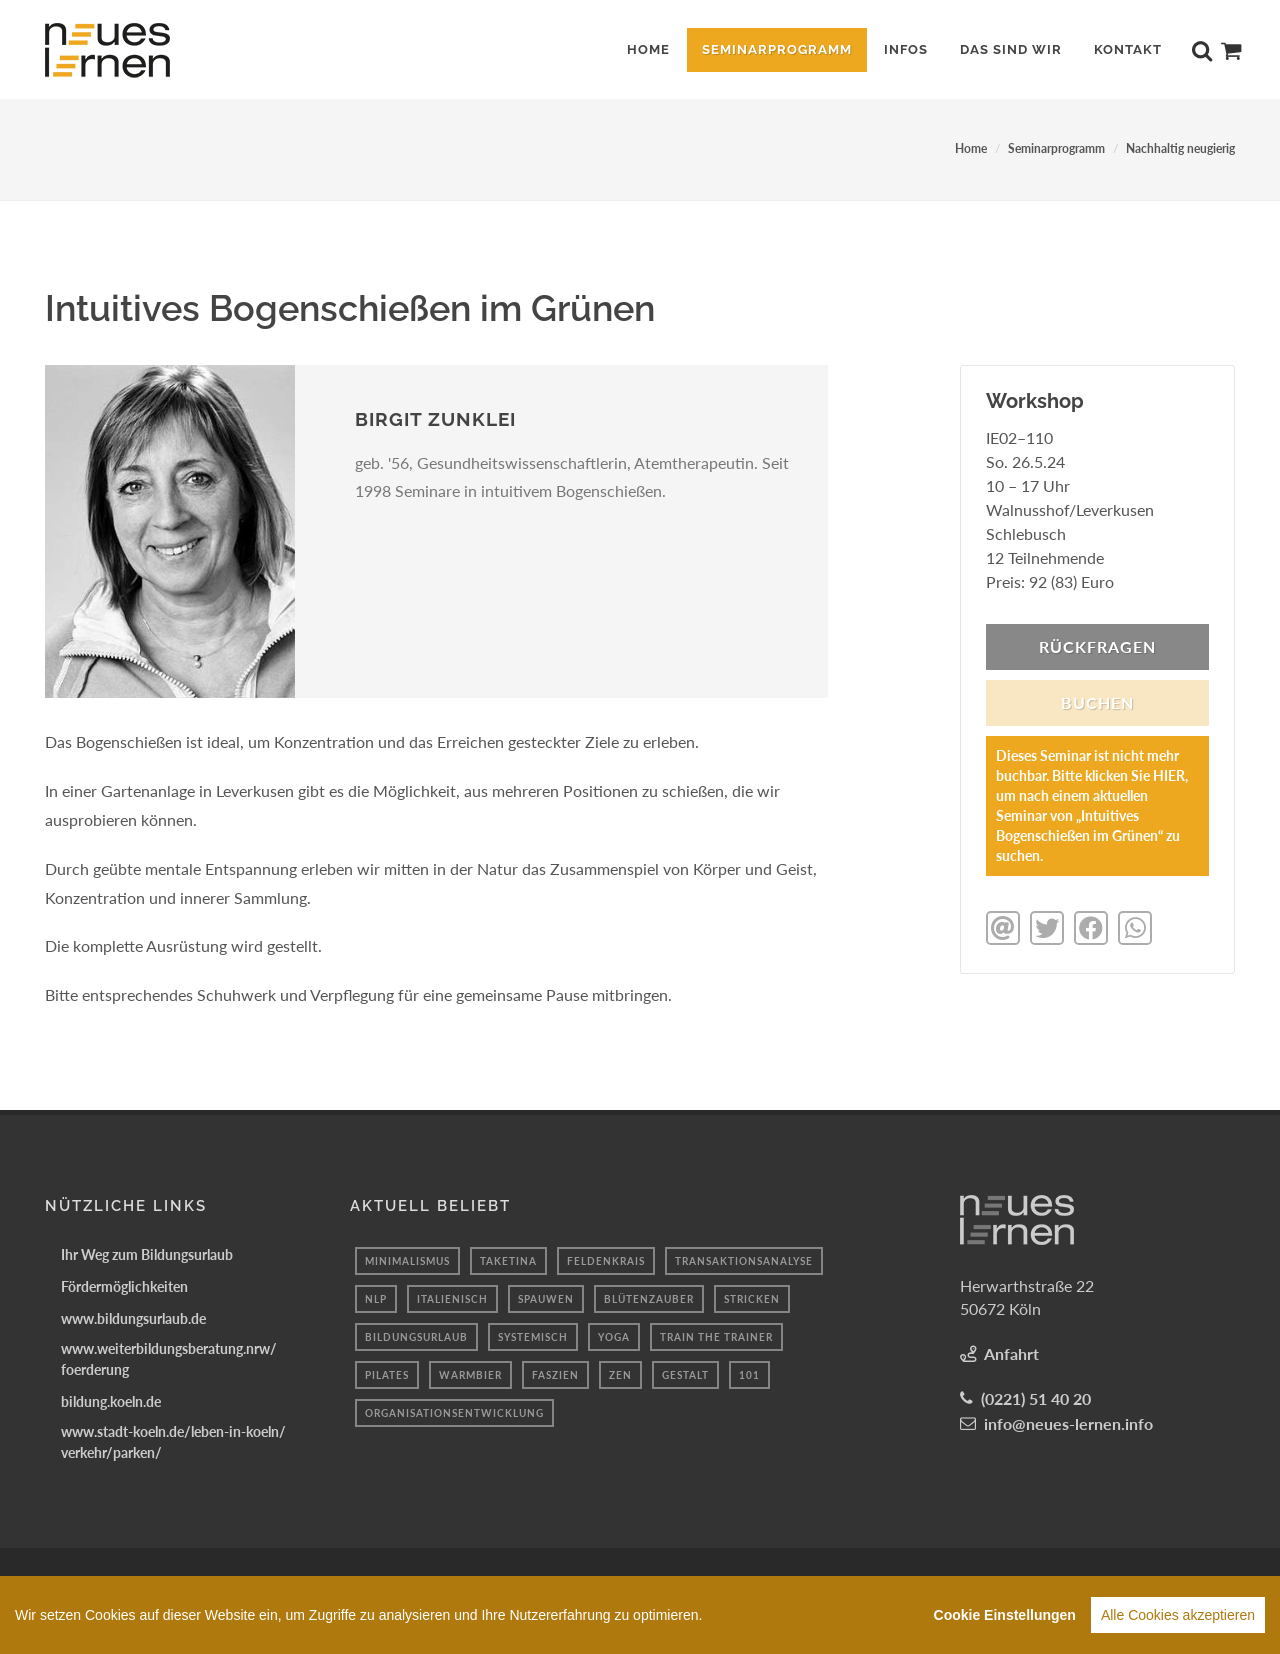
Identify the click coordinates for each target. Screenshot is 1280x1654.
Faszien (555, 1375)
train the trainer (716, 1337)
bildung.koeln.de (111, 1401)
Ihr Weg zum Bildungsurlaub (147, 1254)
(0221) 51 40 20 (1036, 1398)
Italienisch (452, 1299)
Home (971, 148)
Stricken (752, 1299)
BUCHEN (1097, 702)
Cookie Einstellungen (1005, 1615)
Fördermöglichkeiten (124, 1286)
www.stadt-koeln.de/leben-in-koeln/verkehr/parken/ (173, 1442)
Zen (620, 1375)
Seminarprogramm (1056, 148)
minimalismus (407, 1261)
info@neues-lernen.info (1068, 1423)
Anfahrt (1011, 1353)
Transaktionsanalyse (744, 1261)
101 (749, 1375)
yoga (614, 1337)
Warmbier (470, 1375)
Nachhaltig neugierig (1180, 148)
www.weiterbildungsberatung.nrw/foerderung (169, 1359)
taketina (508, 1261)
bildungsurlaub (416, 1337)
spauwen (546, 1299)
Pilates (387, 1375)
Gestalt (685, 1375)
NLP (376, 1299)
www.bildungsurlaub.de (133, 1318)
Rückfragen (1097, 646)
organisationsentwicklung (454, 1413)
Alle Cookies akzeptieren (1178, 1615)
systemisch (533, 1337)
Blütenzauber (649, 1299)
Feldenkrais (606, 1261)
